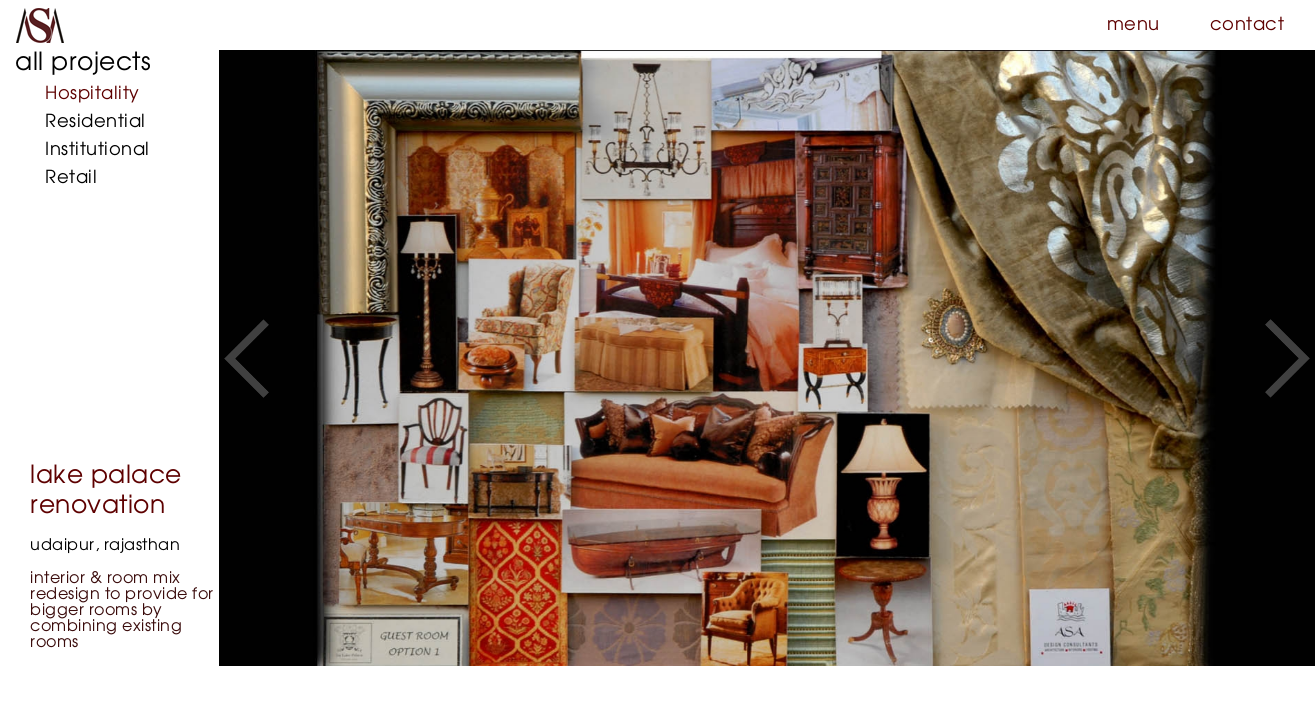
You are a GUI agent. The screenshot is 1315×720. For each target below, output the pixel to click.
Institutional (97, 150)
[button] (246, 358)
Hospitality (92, 94)
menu (1133, 25)
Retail (71, 178)
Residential (95, 122)
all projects (83, 62)
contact (1247, 25)
